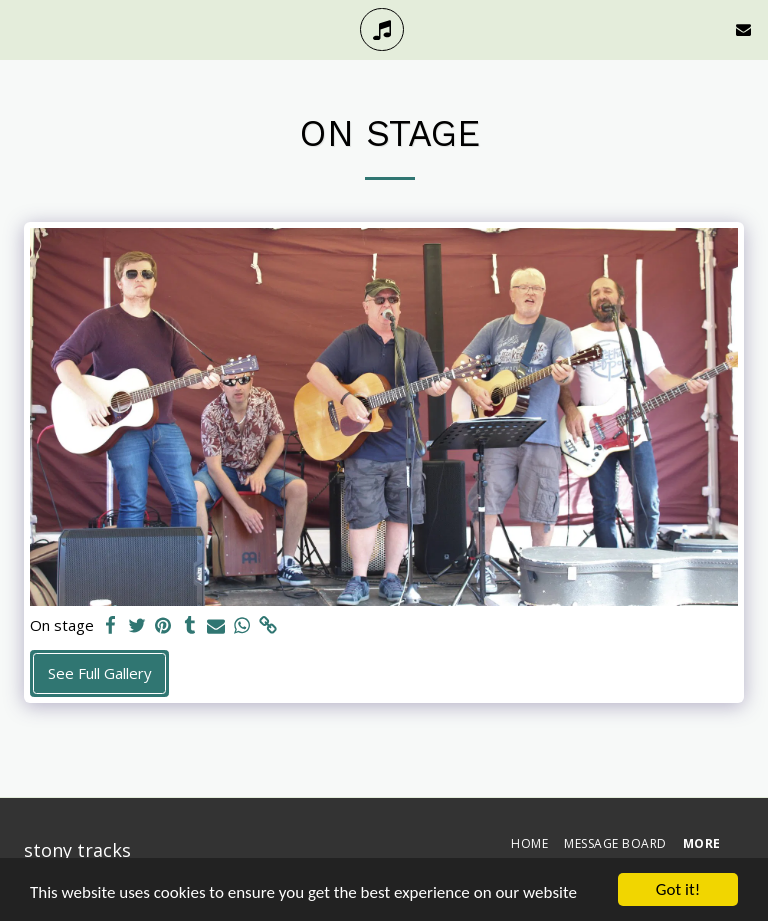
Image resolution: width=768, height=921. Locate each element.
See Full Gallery (100, 673)
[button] (22, 28)
